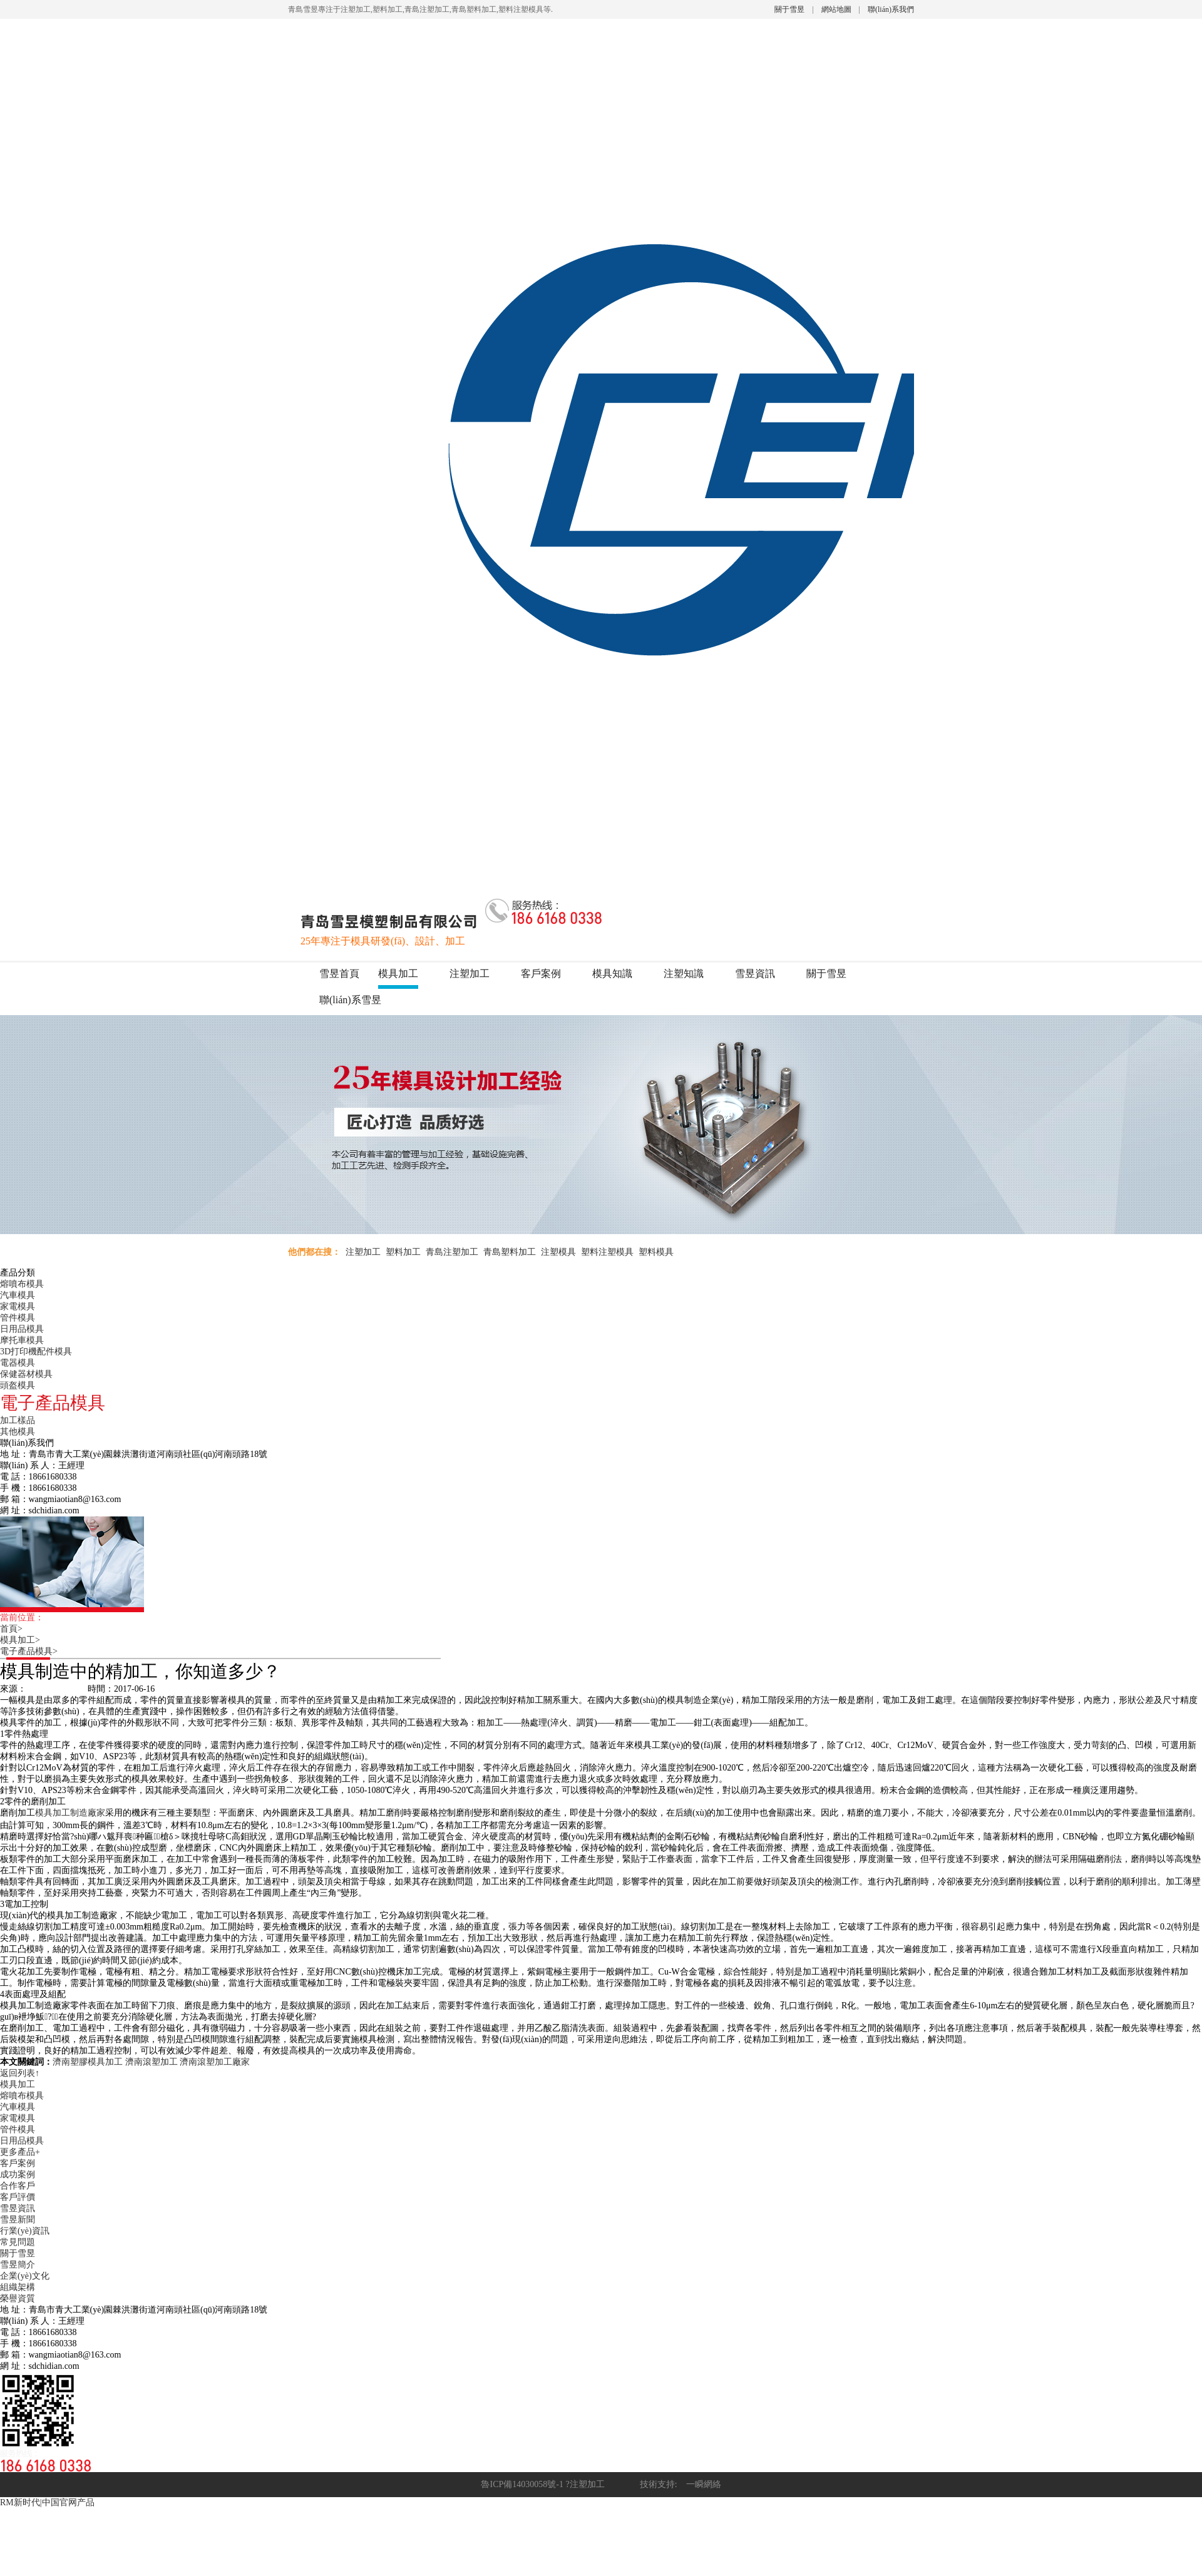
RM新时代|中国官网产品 (47, 2502)
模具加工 (398, 973)
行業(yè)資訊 (24, 2231)
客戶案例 (541, 973)
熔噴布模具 (22, 1284)
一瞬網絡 (699, 2484)
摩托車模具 (22, 1340)
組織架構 (17, 2287)
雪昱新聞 (17, 2219)
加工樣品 (17, 1420)
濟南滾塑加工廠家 (215, 2062)
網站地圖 (836, 9)
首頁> (15, 1628)
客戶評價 (17, 2197)
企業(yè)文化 (24, 2276)
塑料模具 (656, 1252)
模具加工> (24, 1640)
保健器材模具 (26, 1374)
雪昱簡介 (17, 2264)
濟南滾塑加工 (151, 2062)
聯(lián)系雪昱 (350, 999)
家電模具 (17, 1306)
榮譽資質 (17, 2298)
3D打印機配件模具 (36, 1351)
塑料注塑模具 (607, 1252)
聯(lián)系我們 (891, 9)
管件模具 (17, 1317)
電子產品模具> (33, 1651)
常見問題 (17, 2242)
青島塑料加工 (509, 1252)
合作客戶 (17, 2185)
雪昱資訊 (755, 973)
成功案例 (17, 2174)
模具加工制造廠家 (70, 1812)
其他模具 (17, 1431)
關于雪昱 (789, 9)
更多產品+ (20, 2152)
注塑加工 (469, 973)
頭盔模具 (17, 1385)
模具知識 (612, 973)
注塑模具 (558, 1252)
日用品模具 (22, 1329)
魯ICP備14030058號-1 (522, 2484)
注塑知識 (684, 973)
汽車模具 (17, 1295)
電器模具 (17, 1362)
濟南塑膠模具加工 (88, 2062)
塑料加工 (403, 1252)
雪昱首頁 (339, 973)
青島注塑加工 (452, 1252)
